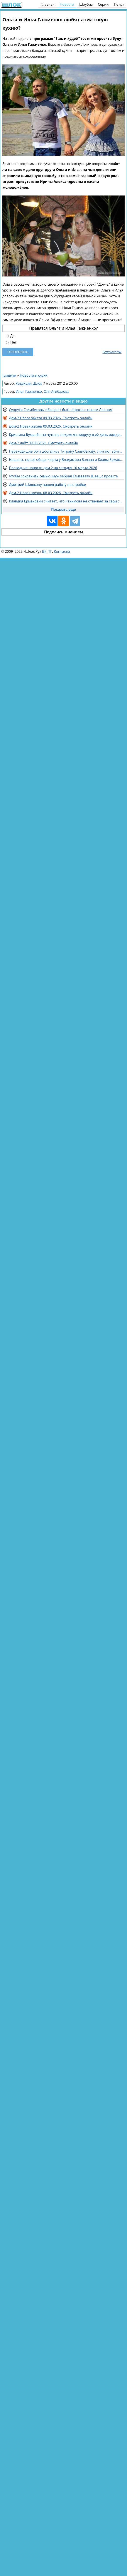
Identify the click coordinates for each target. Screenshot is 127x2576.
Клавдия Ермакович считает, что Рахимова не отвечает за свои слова (66, 501)
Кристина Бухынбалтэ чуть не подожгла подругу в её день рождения (66, 434)
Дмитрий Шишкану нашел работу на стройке (47, 484)
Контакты (62, 551)
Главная (47, 4)
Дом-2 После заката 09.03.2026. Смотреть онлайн (50, 418)
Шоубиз (86, 4)
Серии (103, 4)
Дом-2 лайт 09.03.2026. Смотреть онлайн (43, 443)
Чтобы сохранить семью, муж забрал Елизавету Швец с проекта (63, 476)
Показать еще (63, 509)
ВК (44, 551)
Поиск (119, 4)
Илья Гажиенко (29, 391)
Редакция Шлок (29, 383)
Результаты (112, 352)
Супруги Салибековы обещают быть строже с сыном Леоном (60, 409)
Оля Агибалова (56, 391)
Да (10, 336)
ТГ (50, 551)
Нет (11, 342)
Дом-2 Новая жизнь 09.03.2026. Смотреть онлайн (51, 426)
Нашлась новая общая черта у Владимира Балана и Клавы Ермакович (66, 459)
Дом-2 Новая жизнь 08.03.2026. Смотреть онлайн (51, 492)
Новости (67, 4)
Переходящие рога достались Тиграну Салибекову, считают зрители (66, 451)
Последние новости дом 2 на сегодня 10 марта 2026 (53, 467)
